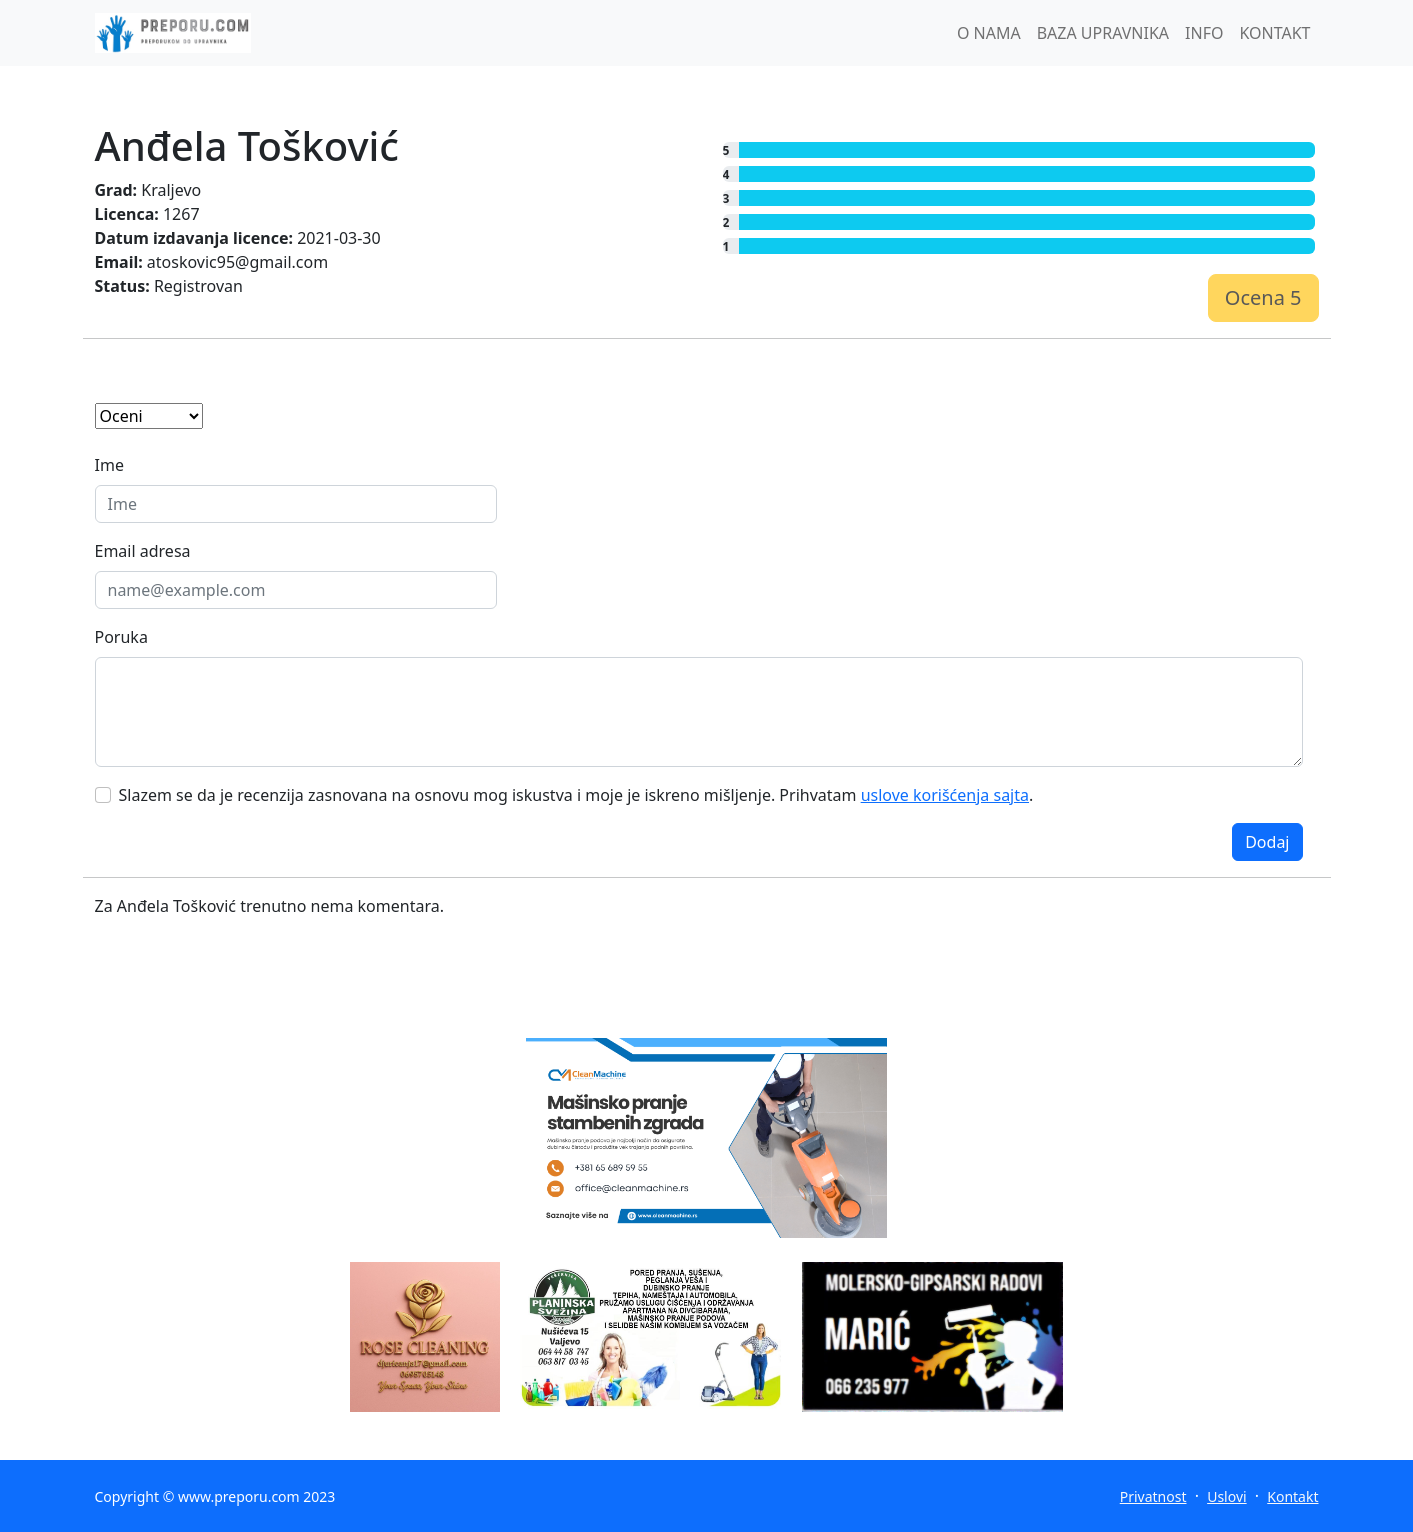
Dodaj (1267, 842)
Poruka (121, 637)
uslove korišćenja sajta (945, 795)
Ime (109, 465)
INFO (1204, 33)
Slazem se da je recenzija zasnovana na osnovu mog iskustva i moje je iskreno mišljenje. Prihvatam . (576, 795)
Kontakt (1292, 1496)
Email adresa (143, 551)
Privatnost (1153, 1496)
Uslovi (1226, 1496)
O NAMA (989, 33)
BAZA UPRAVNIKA (1103, 33)
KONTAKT (1274, 33)
